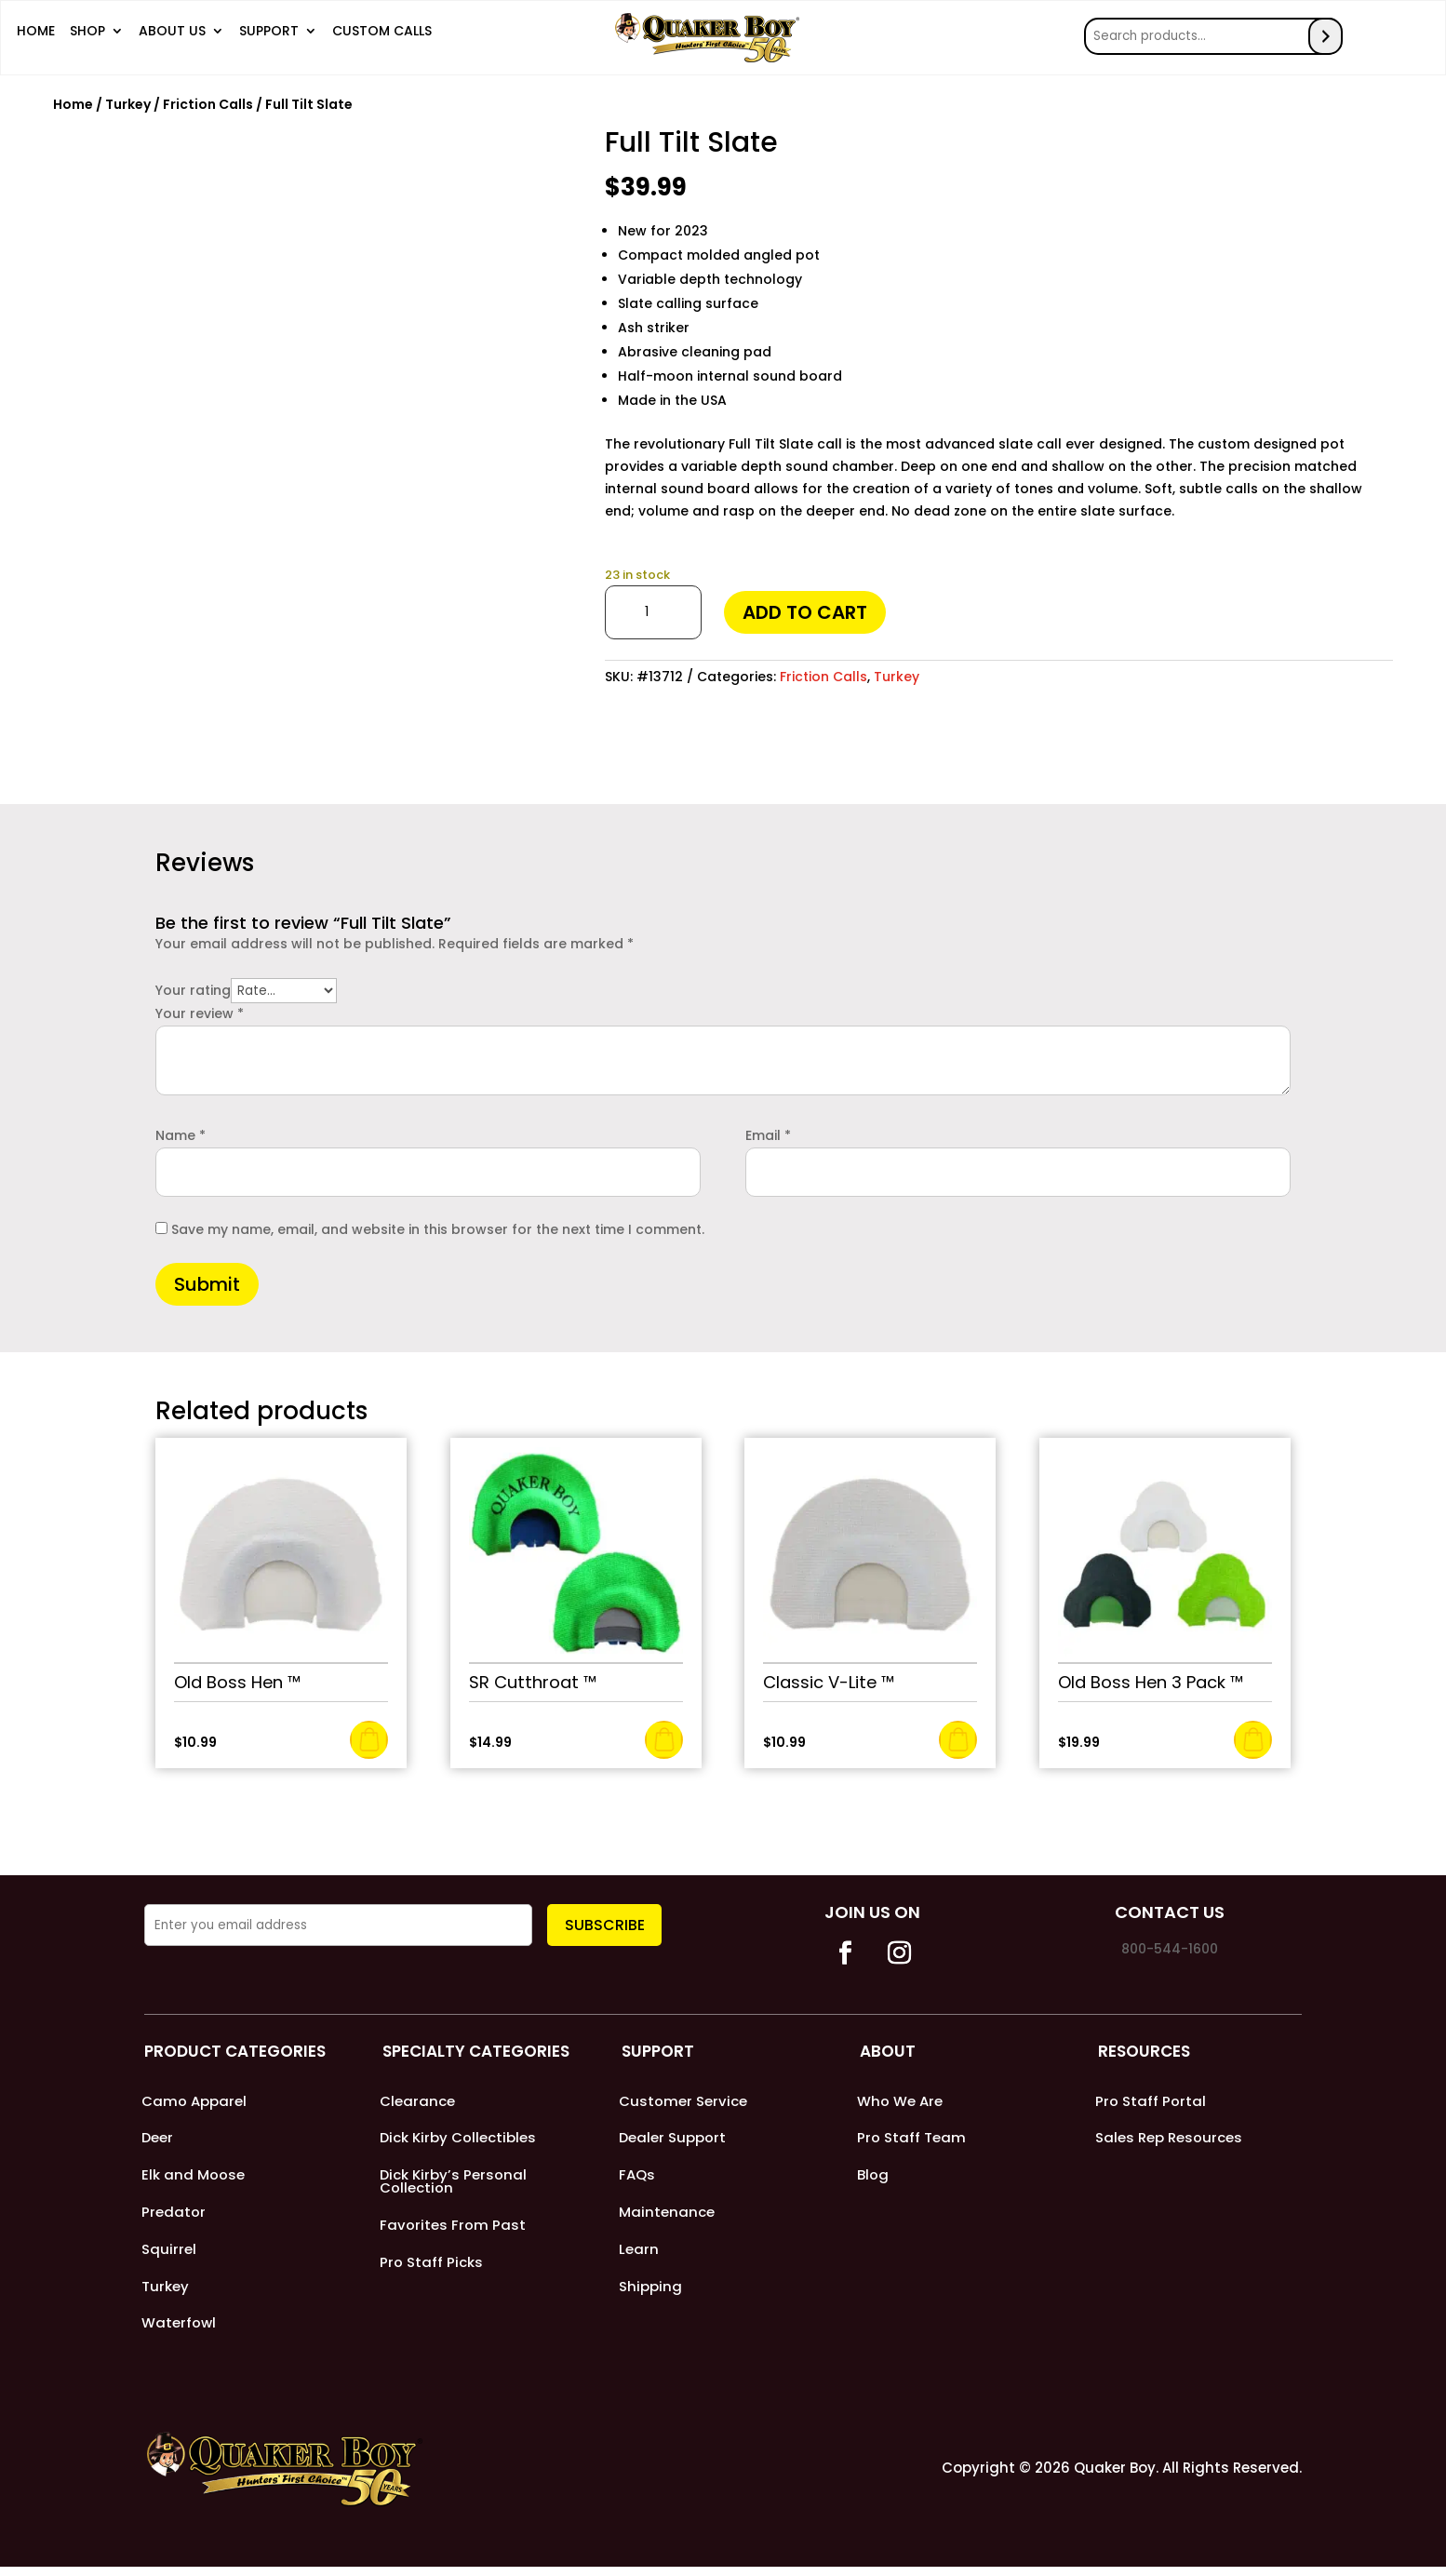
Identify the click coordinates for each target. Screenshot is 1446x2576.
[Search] (1332, 33)
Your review (199, 1009)
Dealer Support (673, 2136)
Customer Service (683, 2097)
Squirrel (168, 2253)
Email (768, 1129)
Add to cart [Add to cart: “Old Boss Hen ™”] (369, 1734)
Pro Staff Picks (431, 2266)
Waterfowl (178, 2332)
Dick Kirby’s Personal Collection (454, 2181)
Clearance (417, 2097)
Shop (87, 35)
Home (36, 35)
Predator (173, 2214)
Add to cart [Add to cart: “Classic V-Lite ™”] (958, 1734)
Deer (157, 2136)
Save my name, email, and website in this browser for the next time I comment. (437, 1223)
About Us (172, 35)
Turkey (128, 98)
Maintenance (667, 2214)
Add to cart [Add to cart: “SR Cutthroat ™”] (664, 1734)
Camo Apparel (194, 2097)
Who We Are (900, 2097)
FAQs (637, 2175)
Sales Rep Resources (1168, 2136)
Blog (873, 2175)
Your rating (193, 985)
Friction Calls (208, 98)
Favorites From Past (453, 2227)
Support (269, 35)
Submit (207, 1280)
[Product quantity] (653, 608)
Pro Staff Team (911, 2136)
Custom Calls (382, 35)
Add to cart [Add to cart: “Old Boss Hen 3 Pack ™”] (1253, 1734)
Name (180, 1129)
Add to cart (805, 608)
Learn (639, 2253)
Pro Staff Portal (1150, 2097)
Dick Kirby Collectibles (458, 2136)
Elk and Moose (193, 2175)
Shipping (650, 2293)
